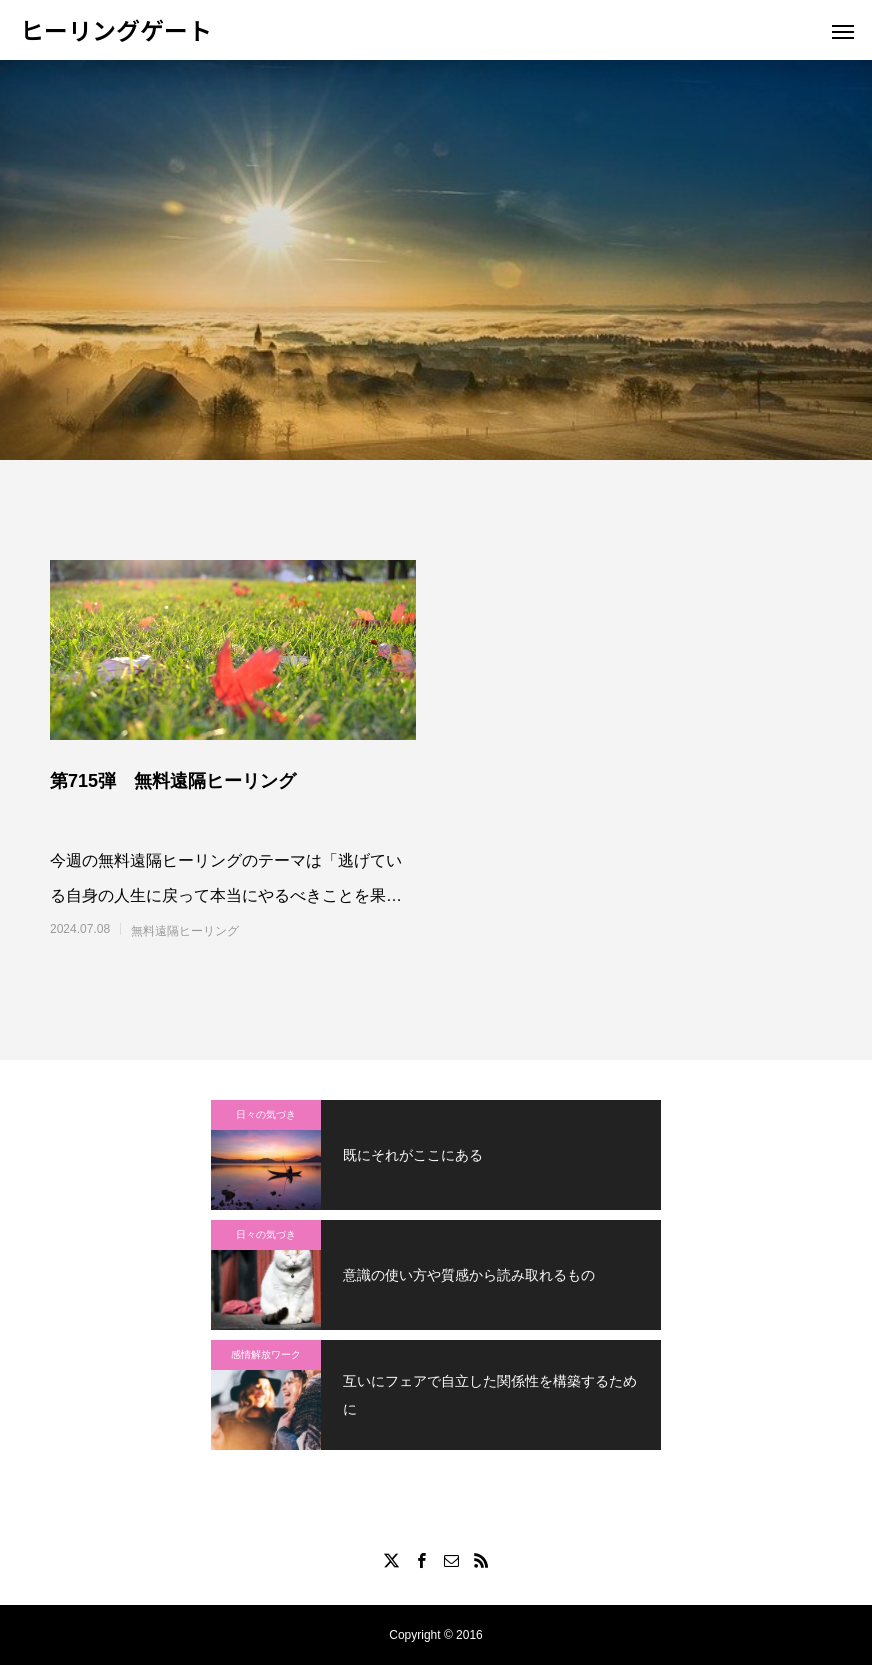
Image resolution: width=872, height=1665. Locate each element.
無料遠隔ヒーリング (185, 931)
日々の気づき (266, 1114)
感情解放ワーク (266, 1354)
